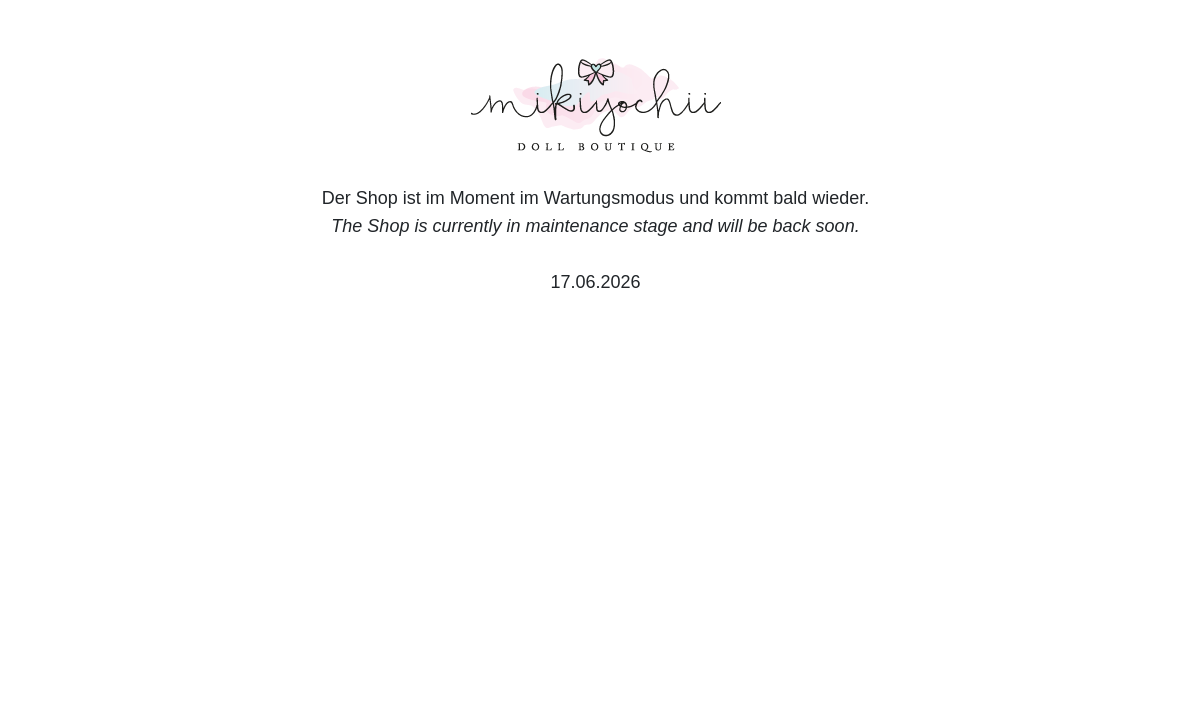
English (273, 627)
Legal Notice (981, 627)
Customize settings (934, 573)
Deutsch (196, 627)
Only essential (934, 525)
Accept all (934, 473)
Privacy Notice (864, 627)
